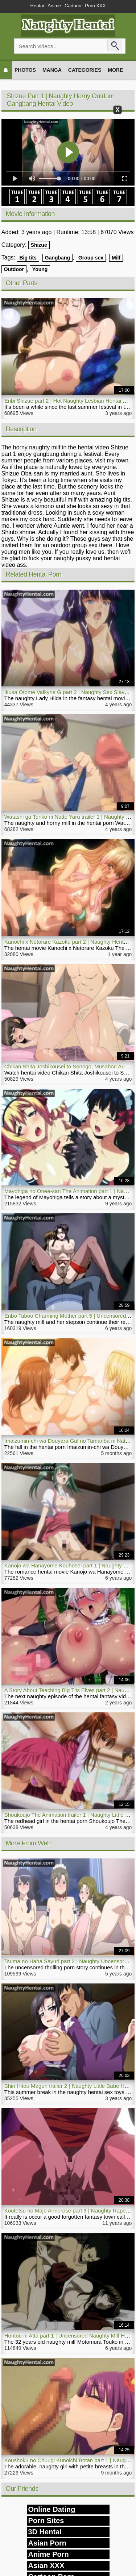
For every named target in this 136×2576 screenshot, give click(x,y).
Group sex (90, 258)
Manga (52, 70)
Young (40, 269)
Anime (54, 5)
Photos (25, 70)
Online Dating (51, 2509)
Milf (116, 258)
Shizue (39, 245)
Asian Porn (47, 2543)
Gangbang (57, 258)
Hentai (37, 5)
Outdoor (14, 269)
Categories (85, 70)
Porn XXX (95, 5)
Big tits (27, 258)
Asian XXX (46, 2565)
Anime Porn (48, 2554)
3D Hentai (45, 2532)
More (115, 70)
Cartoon (73, 5)
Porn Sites (46, 2521)
